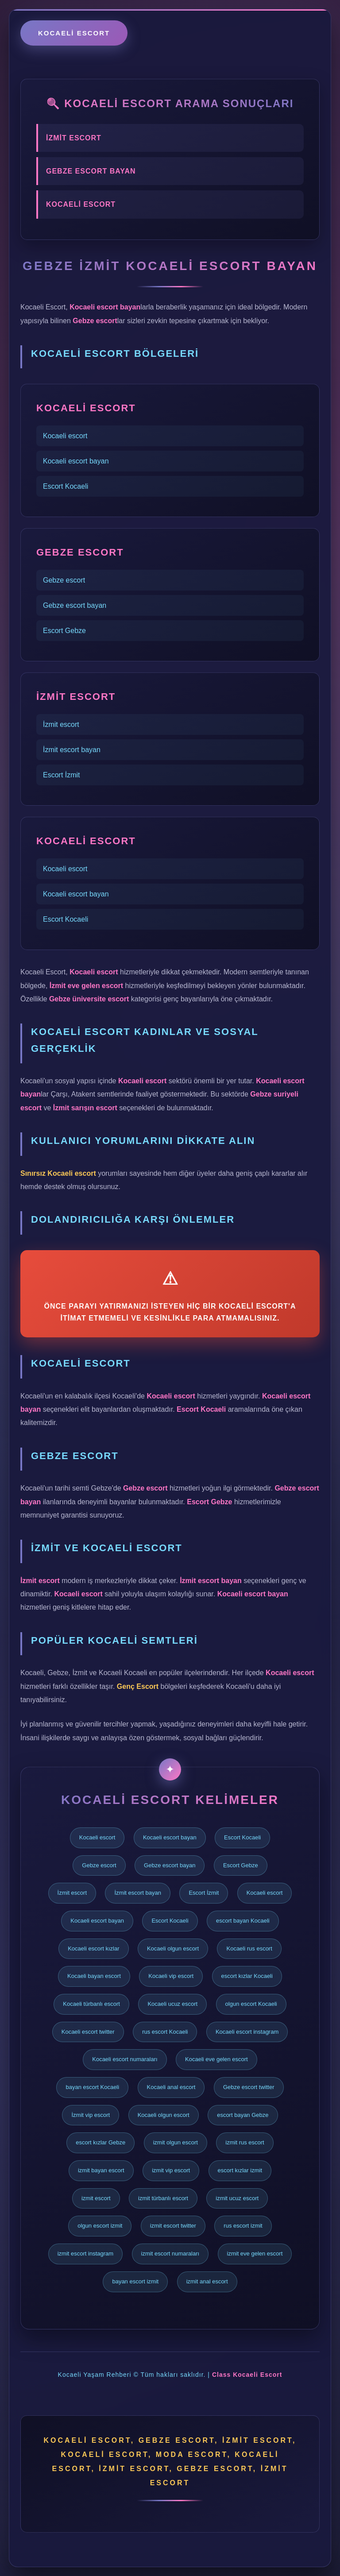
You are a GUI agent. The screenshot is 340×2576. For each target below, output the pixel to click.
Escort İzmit (61, 775)
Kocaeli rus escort (249, 1948)
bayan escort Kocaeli (92, 2087)
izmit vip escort (171, 2170)
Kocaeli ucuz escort (172, 2004)
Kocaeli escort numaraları (124, 2059)
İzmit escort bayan (71, 749)
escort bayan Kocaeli (243, 1920)
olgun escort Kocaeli (251, 2004)
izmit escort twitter (173, 2225)
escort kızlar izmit (240, 2170)
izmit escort (96, 2198)
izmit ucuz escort (237, 2198)
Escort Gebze (64, 630)
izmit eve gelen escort (255, 2253)
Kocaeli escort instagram (247, 2031)
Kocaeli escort (74, 33)
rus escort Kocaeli (165, 2031)
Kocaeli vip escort (170, 1976)
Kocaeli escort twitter (88, 2031)
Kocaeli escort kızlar (93, 1948)
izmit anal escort (207, 2281)
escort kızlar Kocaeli (247, 1976)
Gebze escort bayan (74, 605)
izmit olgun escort (175, 2142)
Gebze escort (64, 580)
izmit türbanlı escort (163, 2198)
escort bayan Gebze (242, 2115)
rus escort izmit (243, 2225)
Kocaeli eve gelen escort (216, 2059)
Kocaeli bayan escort (94, 1976)
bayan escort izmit (135, 2281)
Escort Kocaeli (65, 486)
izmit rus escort (244, 2142)
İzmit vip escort (90, 2115)
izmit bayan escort (101, 2170)
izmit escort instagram (85, 2253)
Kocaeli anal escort (171, 2087)
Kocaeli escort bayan (76, 461)
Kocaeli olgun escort (173, 1948)
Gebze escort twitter (248, 2087)
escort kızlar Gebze (100, 2142)
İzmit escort (61, 724)
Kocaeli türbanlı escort (91, 2004)
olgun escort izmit (99, 2225)
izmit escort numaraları (170, 2253)
